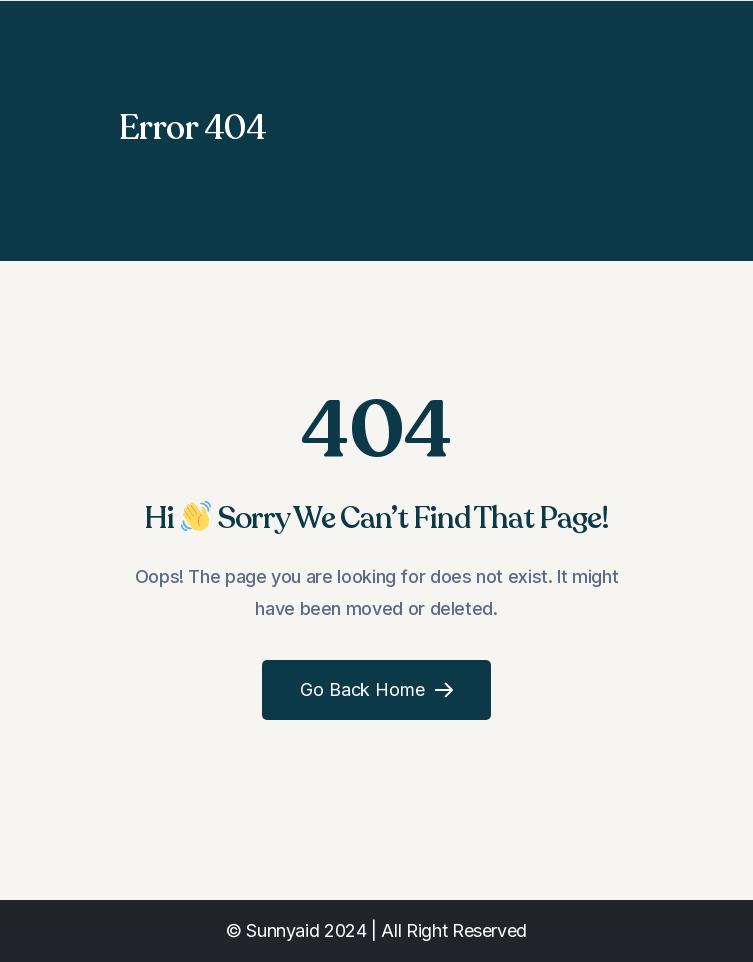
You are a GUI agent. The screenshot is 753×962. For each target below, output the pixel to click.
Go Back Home (377, 689)
